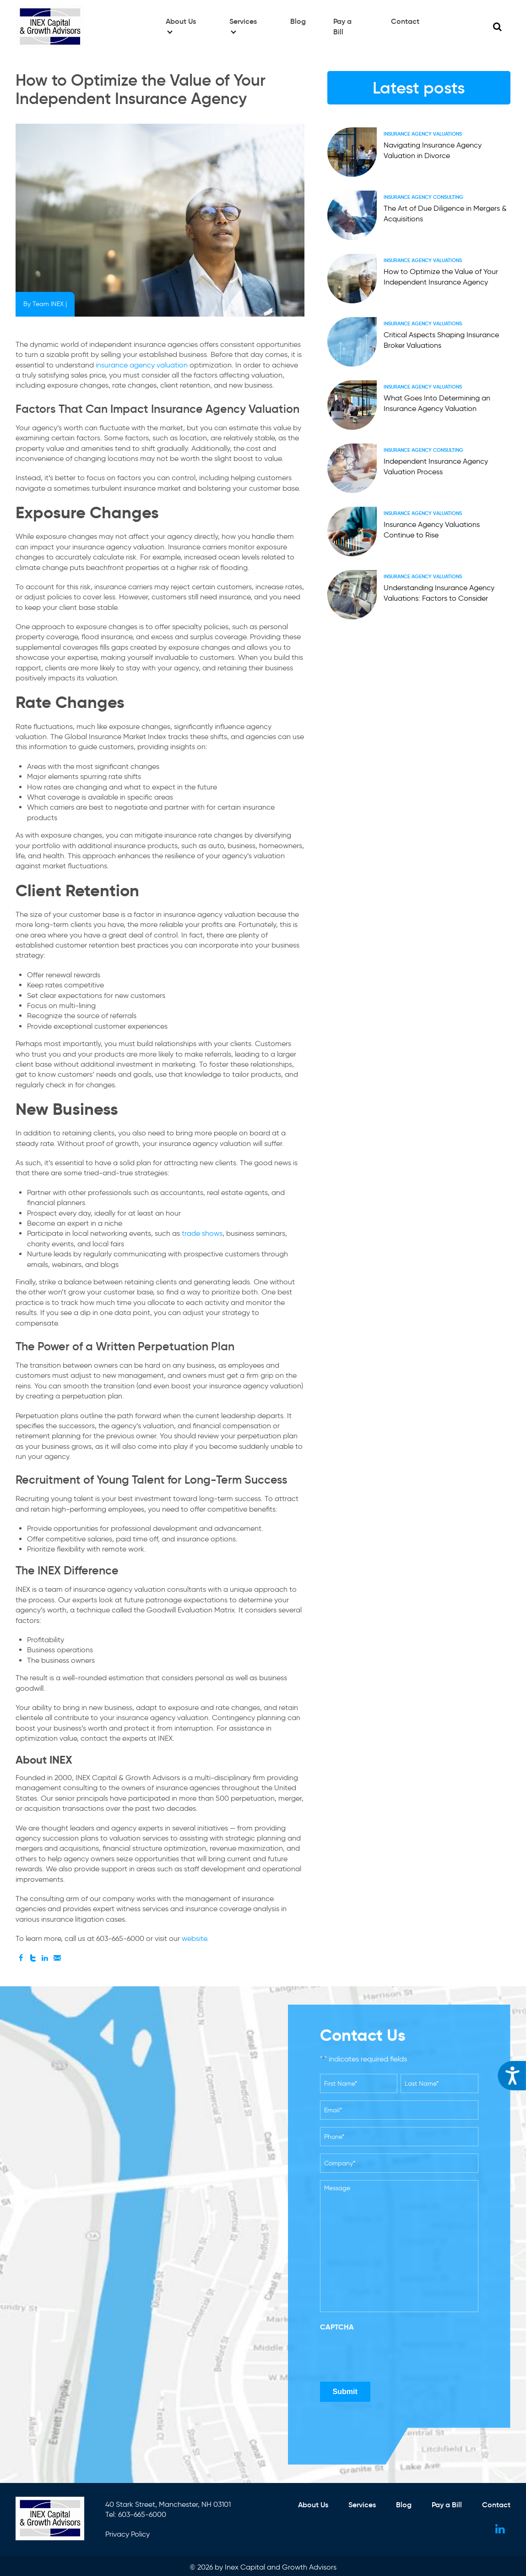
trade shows (202, 1233)
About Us (180, 23)
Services (242, 23)
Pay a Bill (348, 23)
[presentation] (389, 2354)
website (193, 1938)
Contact (404, 23)
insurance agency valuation (142, 365)
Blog (297, 23)
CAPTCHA (337, 2327)
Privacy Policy (128, 2531)
